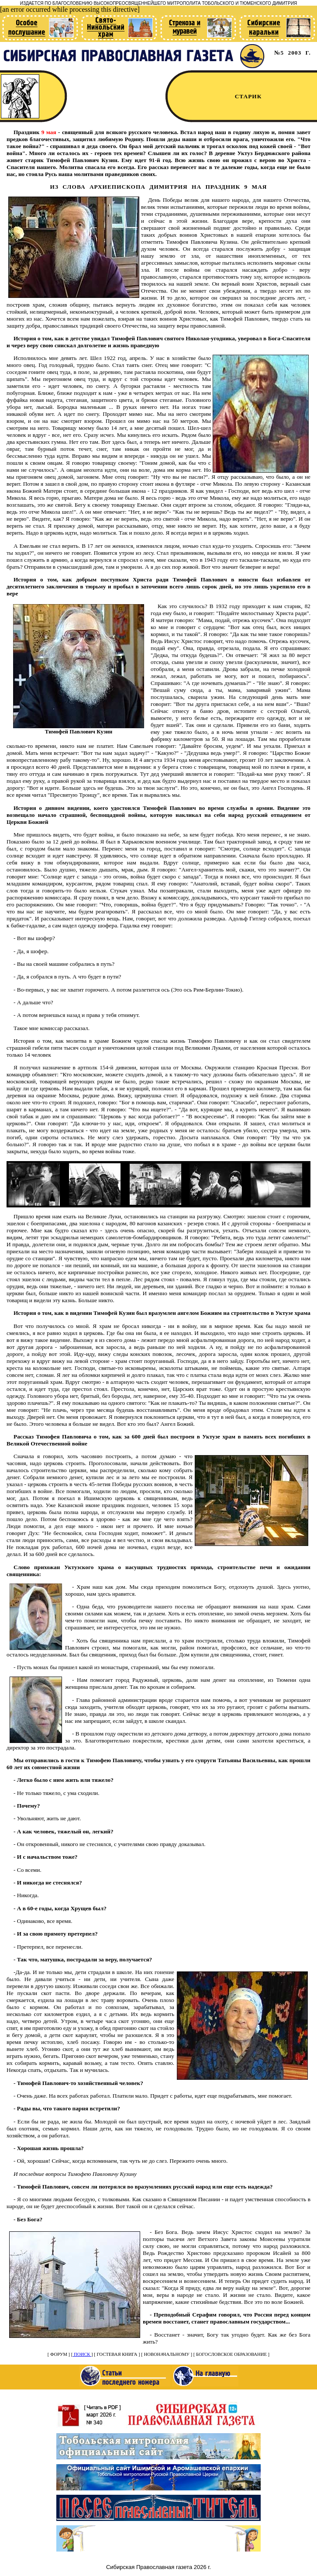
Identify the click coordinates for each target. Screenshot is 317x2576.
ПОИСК (81, 2354)
